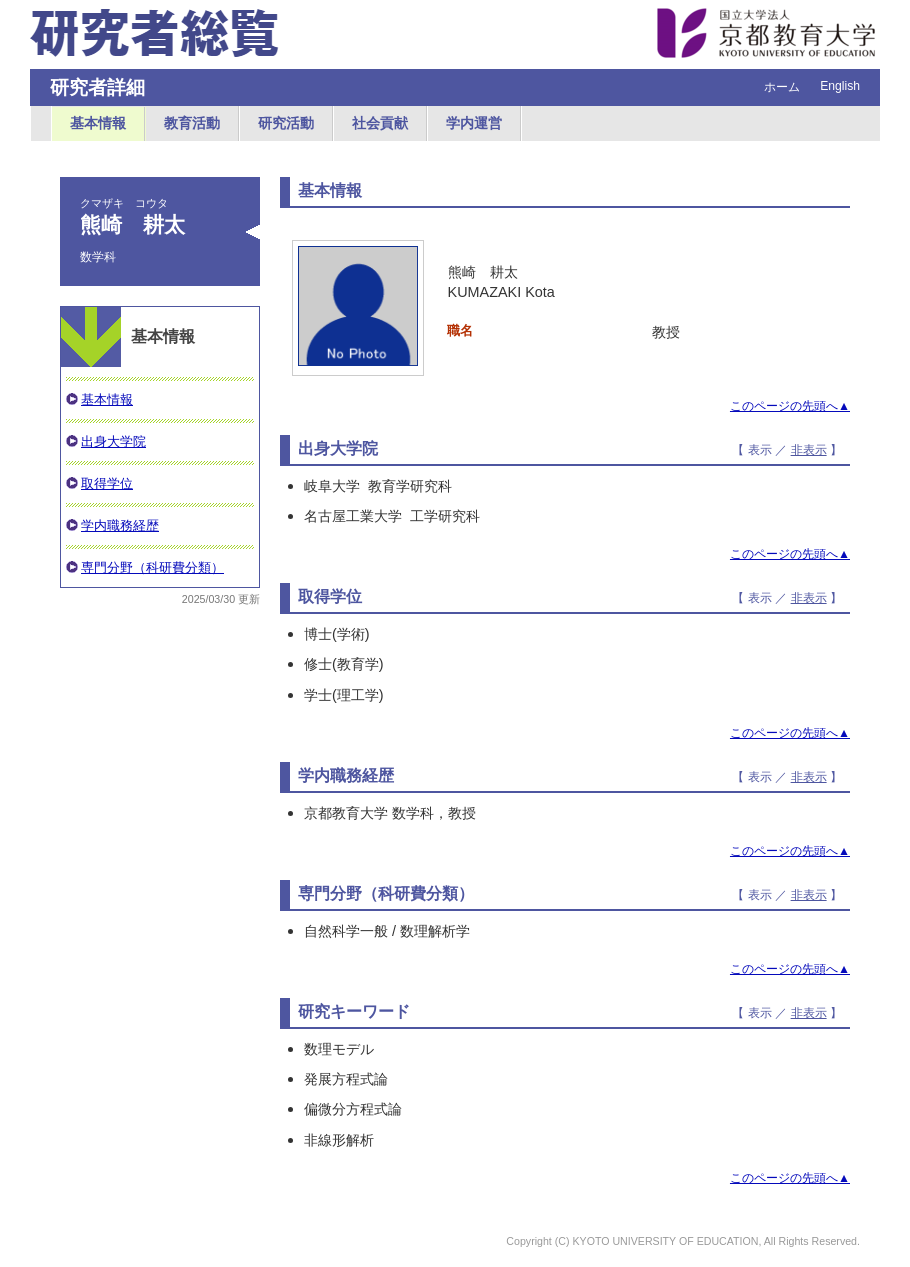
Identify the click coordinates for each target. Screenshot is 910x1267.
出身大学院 (113, 441)
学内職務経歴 (120, 525)
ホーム (782, 87)
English (840, 86)
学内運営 (474, 123)
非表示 (809, 450)
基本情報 (98, 123)
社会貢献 (380, 123)
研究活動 (286, 123)
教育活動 (192, 123)
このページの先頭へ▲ (790, 406)
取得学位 (107, 483)
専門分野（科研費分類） (152, 567)
